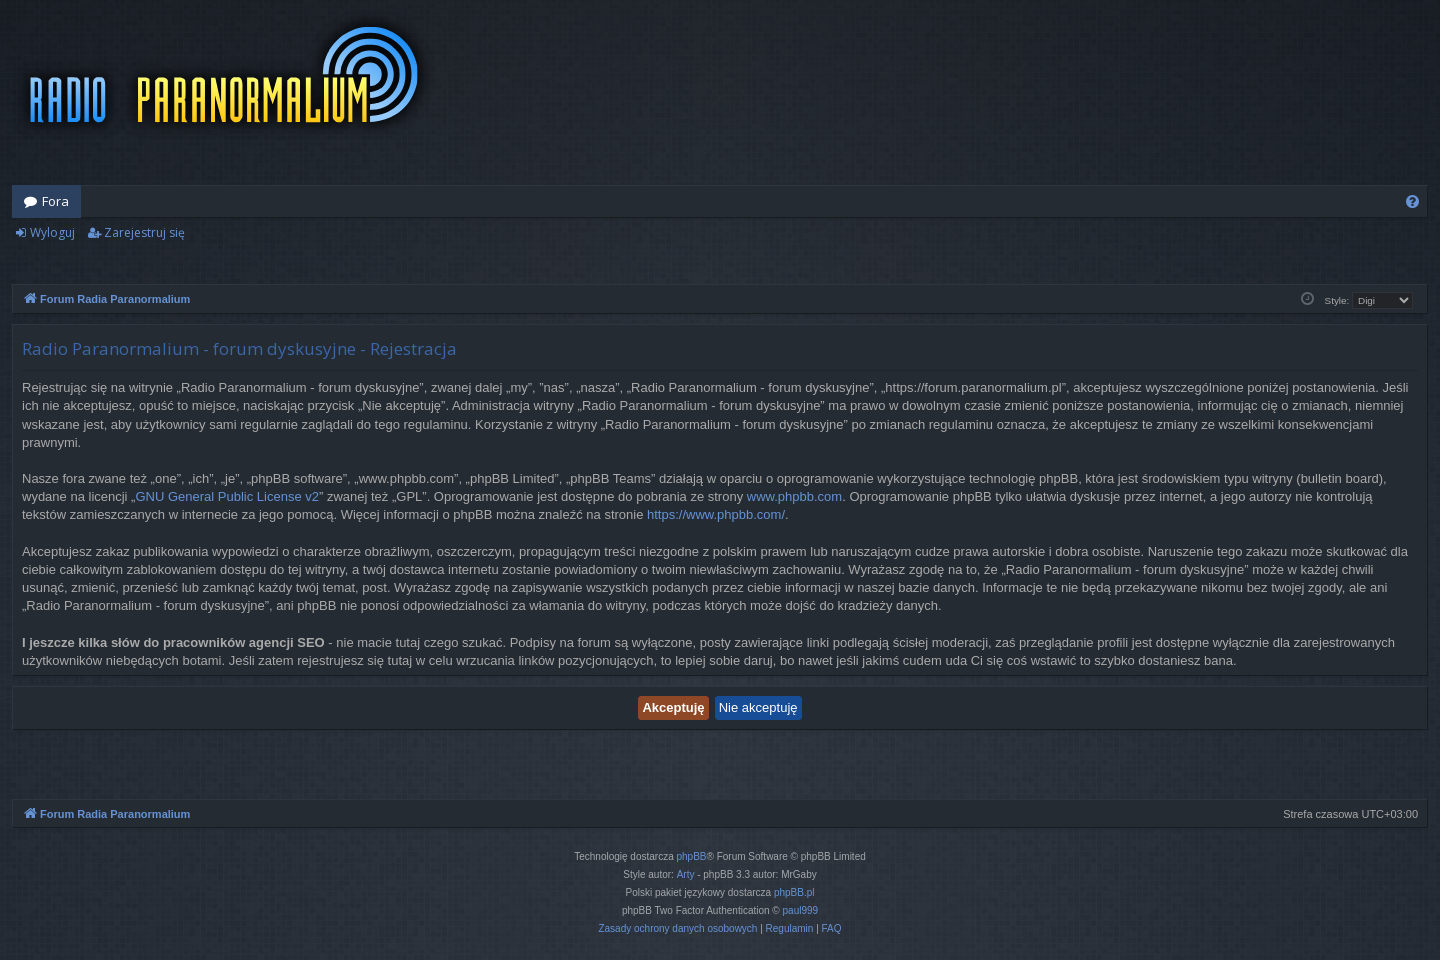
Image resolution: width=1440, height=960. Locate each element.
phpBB (692, 856)
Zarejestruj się (144, 232)
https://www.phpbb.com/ (716, 514)
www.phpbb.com (794, 496)
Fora (55, 201)
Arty (686, 874)
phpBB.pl (794, 892)
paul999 (801, 910)
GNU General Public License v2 (227, 496)
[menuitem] (1412, 201)
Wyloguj (52, 232)
